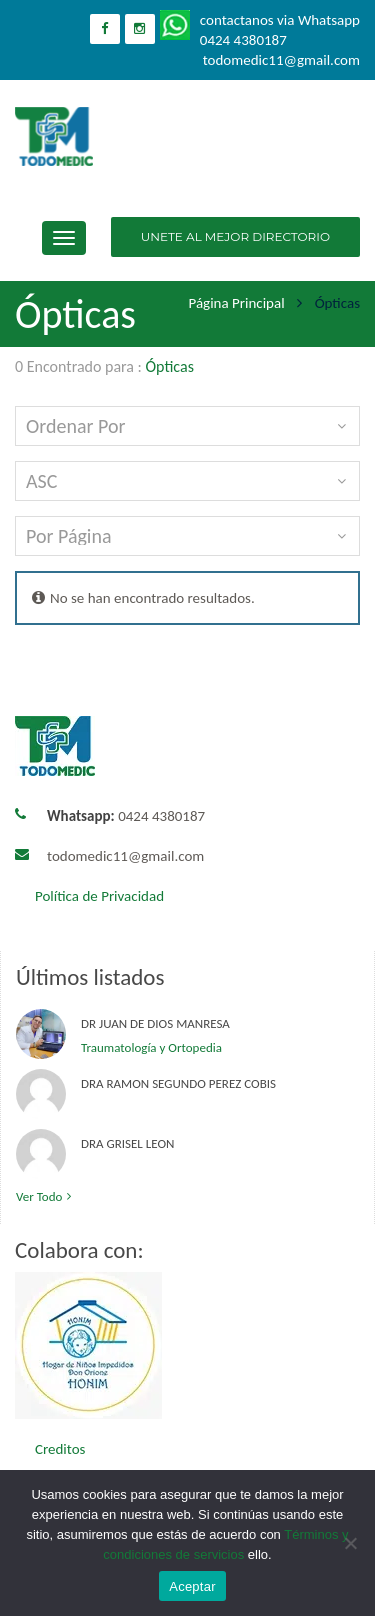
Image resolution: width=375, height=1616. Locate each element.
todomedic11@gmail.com (125, 856)
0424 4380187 (126, 816)
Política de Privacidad (99, 896)
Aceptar (192, 1586)
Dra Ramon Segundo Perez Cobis (178, 1083)
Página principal (236, 303)
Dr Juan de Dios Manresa (155, 1023)
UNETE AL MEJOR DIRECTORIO (235, 236)
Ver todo (46, 1196)
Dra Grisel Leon (127, 1143)
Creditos (60, 1449)
